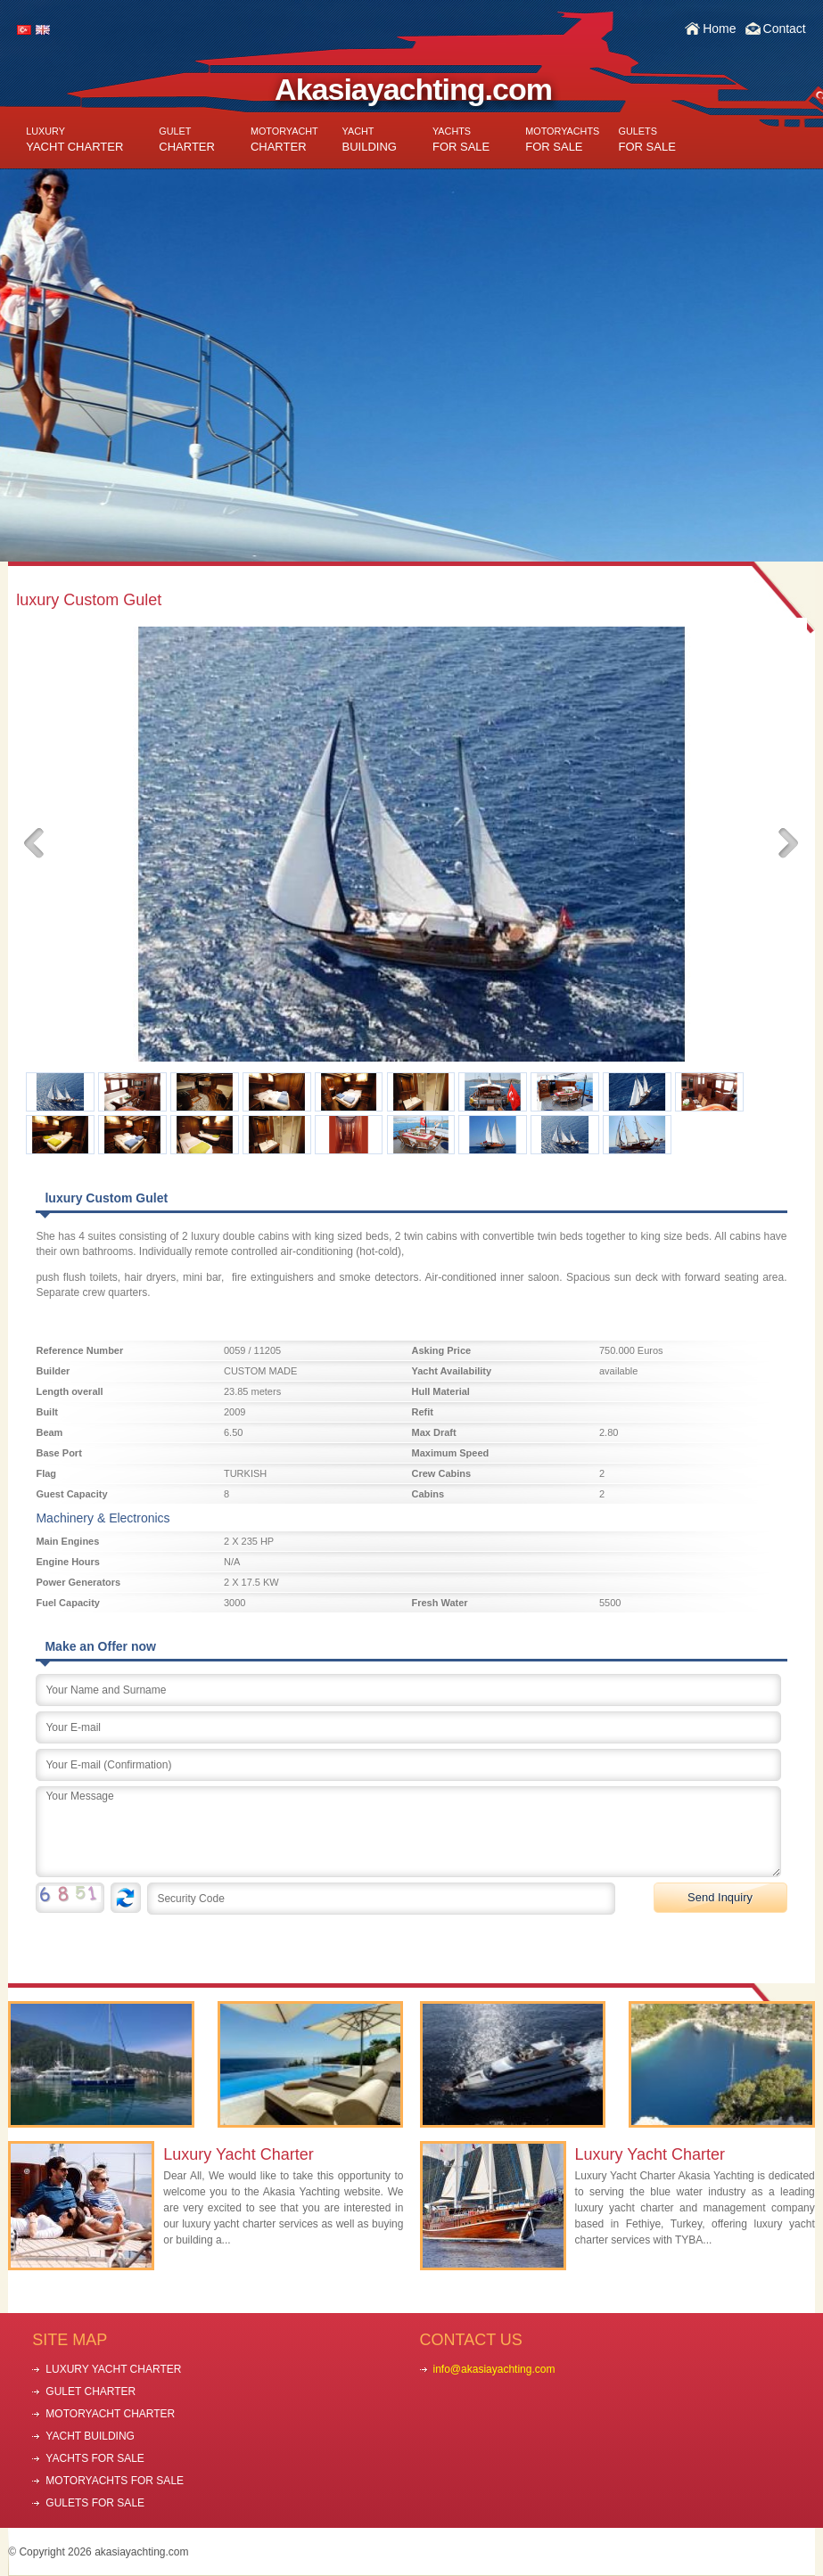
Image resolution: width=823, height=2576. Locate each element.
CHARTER (187, 139)
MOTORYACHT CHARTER (110, 2414)
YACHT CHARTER (74, 139)
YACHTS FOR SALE (94, 2458)
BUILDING (369, 139)
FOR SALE (461, 139)
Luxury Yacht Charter (238, 2154)
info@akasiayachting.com (494, 2369)
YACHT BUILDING (90, 2436)
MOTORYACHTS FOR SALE (114, 2480)
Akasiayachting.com (413, 89)
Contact (784, 28)
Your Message (408, 1831)
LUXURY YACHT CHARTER (113, 2369)
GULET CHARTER (90, 2391)
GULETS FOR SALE (94, 2503)
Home (719, 28)
